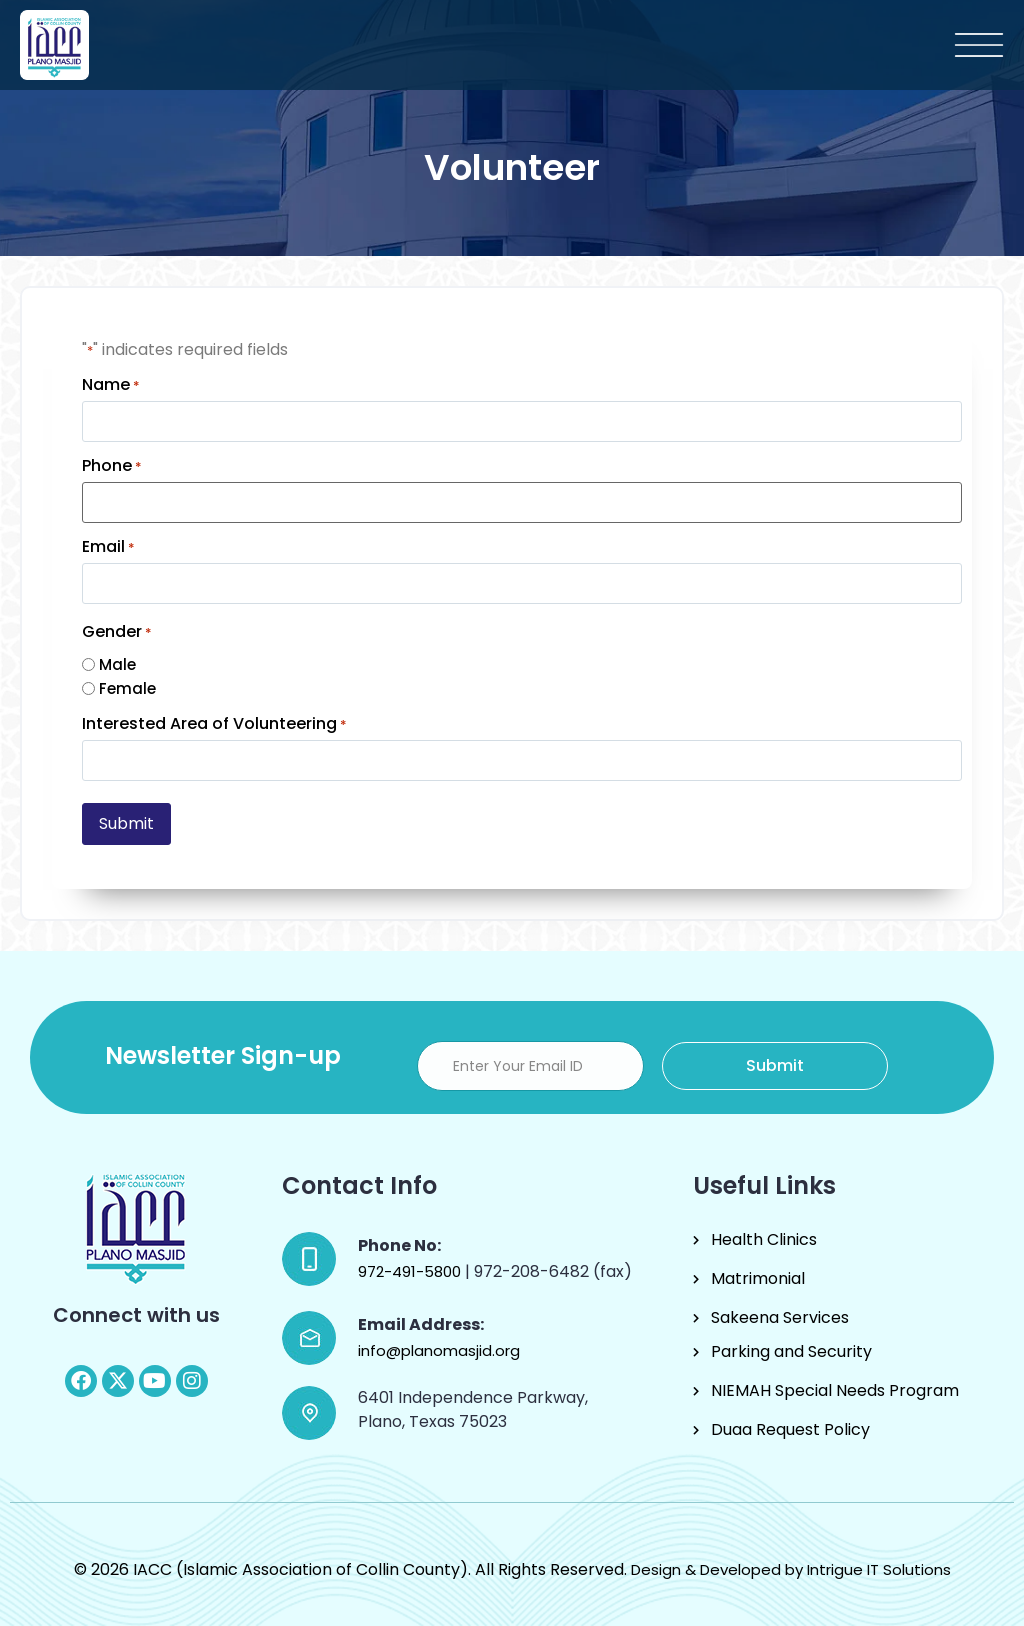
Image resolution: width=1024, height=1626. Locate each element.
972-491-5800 (411, 1271)
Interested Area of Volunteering (214, 724)
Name (111, 385)
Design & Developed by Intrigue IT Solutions (791, 1569)
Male (117, 664)
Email (108, 547)
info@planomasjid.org (439, 1350)
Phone (112, 466)
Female (127, 688)
